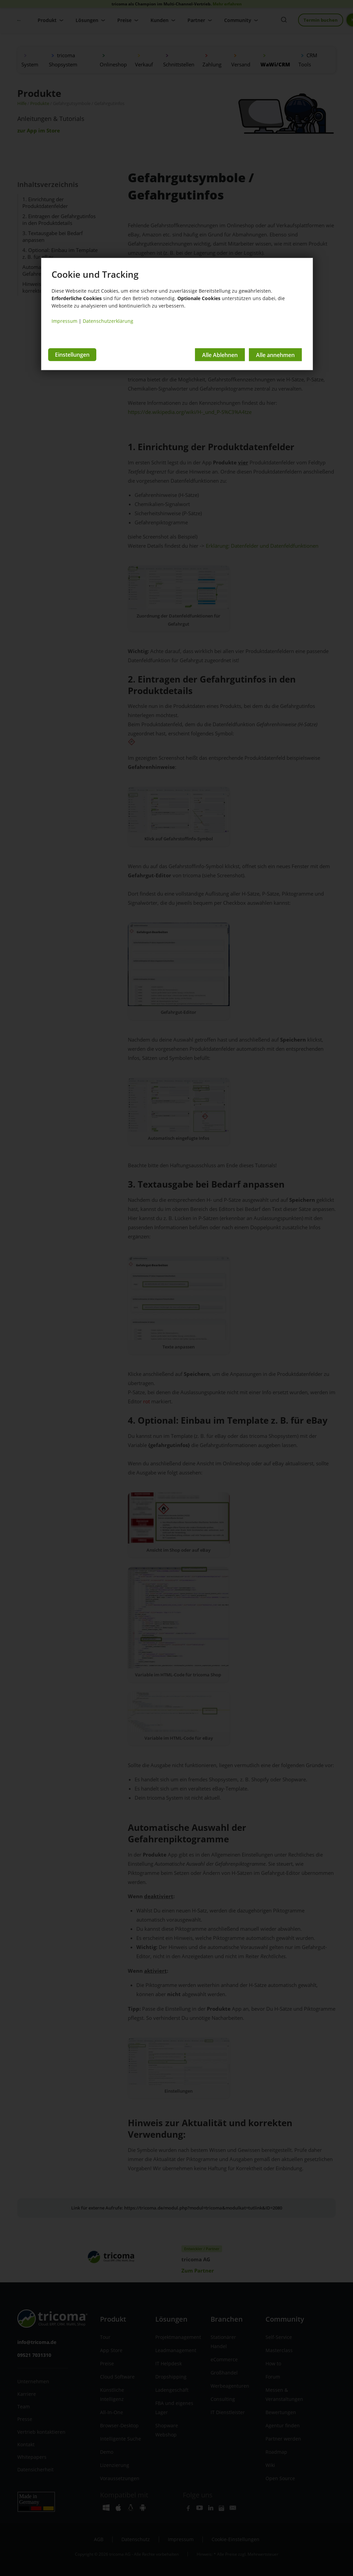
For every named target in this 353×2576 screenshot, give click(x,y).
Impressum (64, 321)
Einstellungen (72, 354)
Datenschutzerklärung (108, 321)
